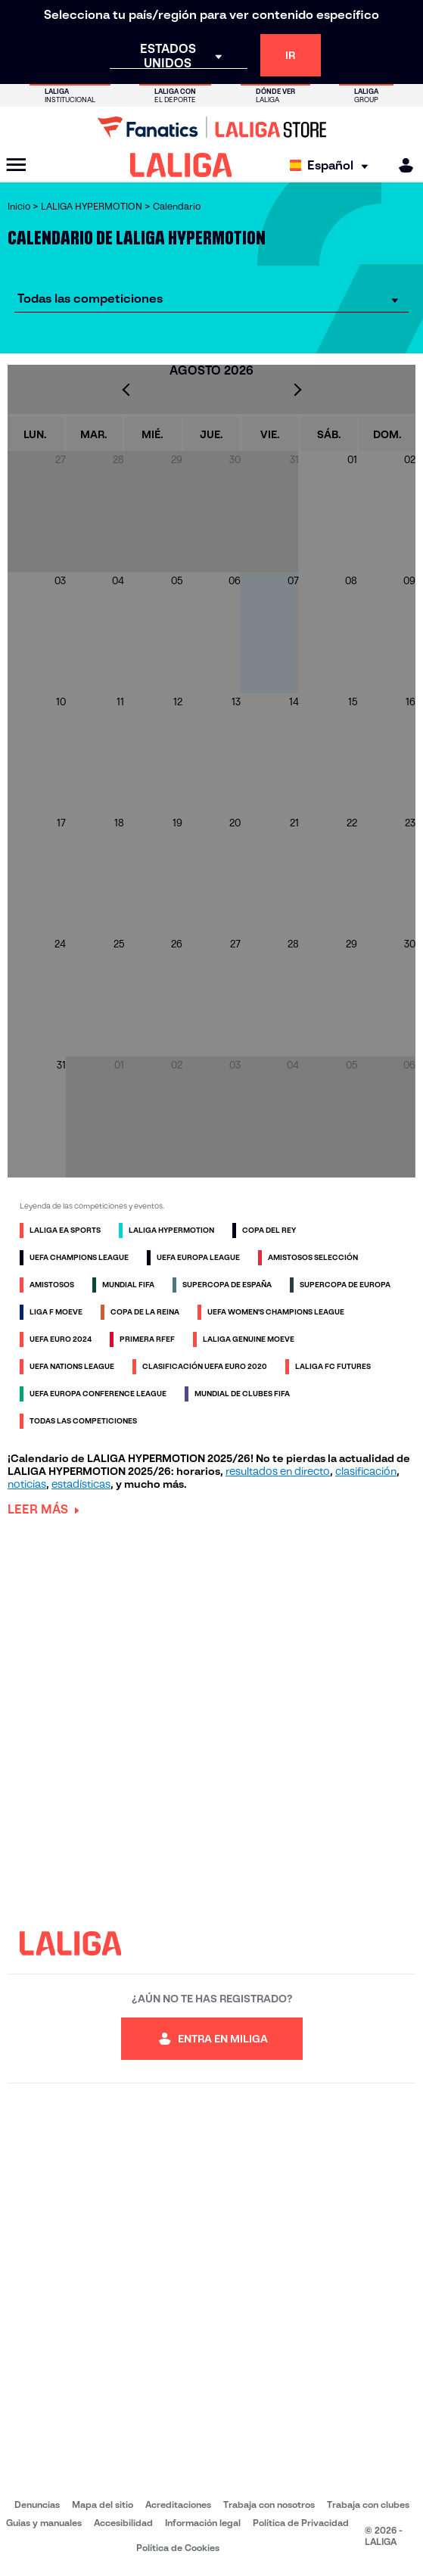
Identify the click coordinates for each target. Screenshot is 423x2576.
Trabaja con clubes (368, 2504)
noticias (27, 1484)
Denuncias (37, 2504)
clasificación (366, 1471)
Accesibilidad (123, 2523)
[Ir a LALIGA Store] (211, 127)
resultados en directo (277, 1471)
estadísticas (80, 1484)
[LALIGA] (181, 165)
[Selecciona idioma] (332, 165)
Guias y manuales (44, 2523)
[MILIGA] (401, 165)
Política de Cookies (177, 2548)
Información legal (203, 2523)
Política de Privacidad (301, 2523)
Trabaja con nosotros (269, 2504)
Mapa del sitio (102, 2504)
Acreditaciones (178, 2504)
